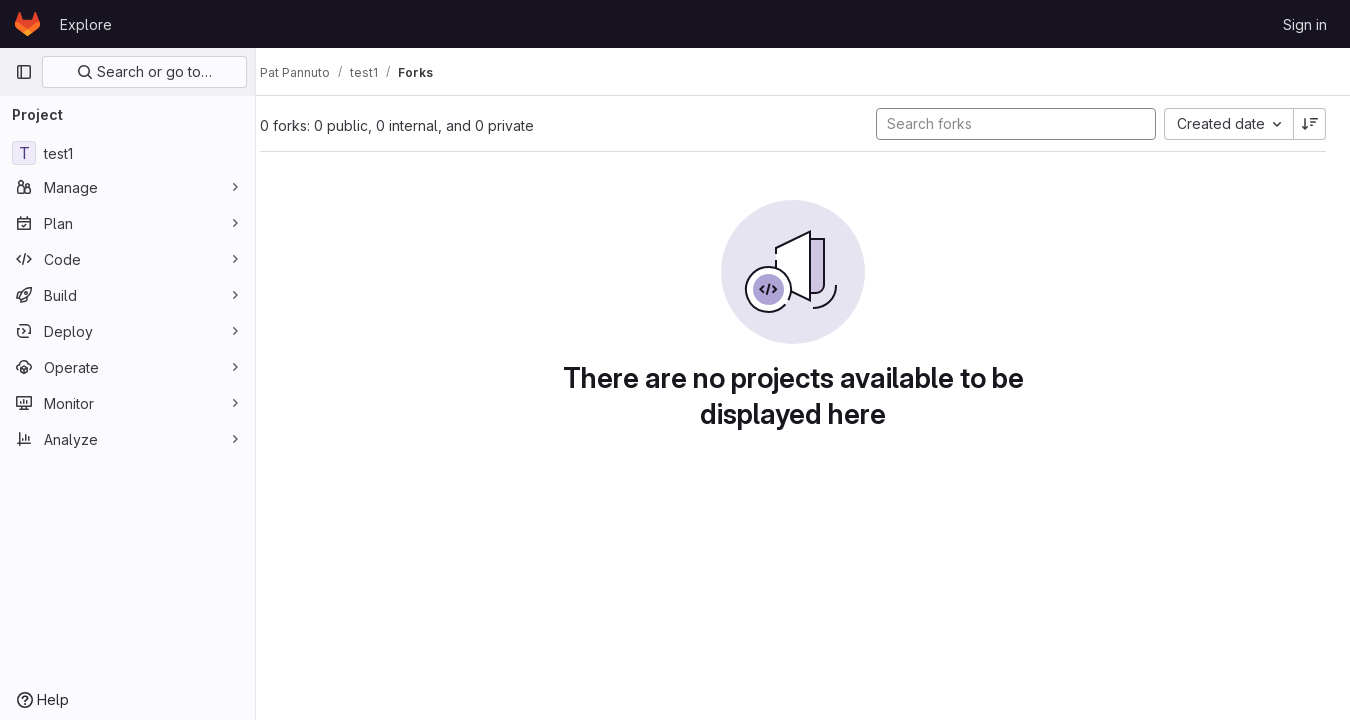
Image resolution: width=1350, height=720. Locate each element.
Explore (86, 24)
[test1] (127, 153)
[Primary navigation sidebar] (24, 72)
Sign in (1305, 24)
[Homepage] (27, 24)
